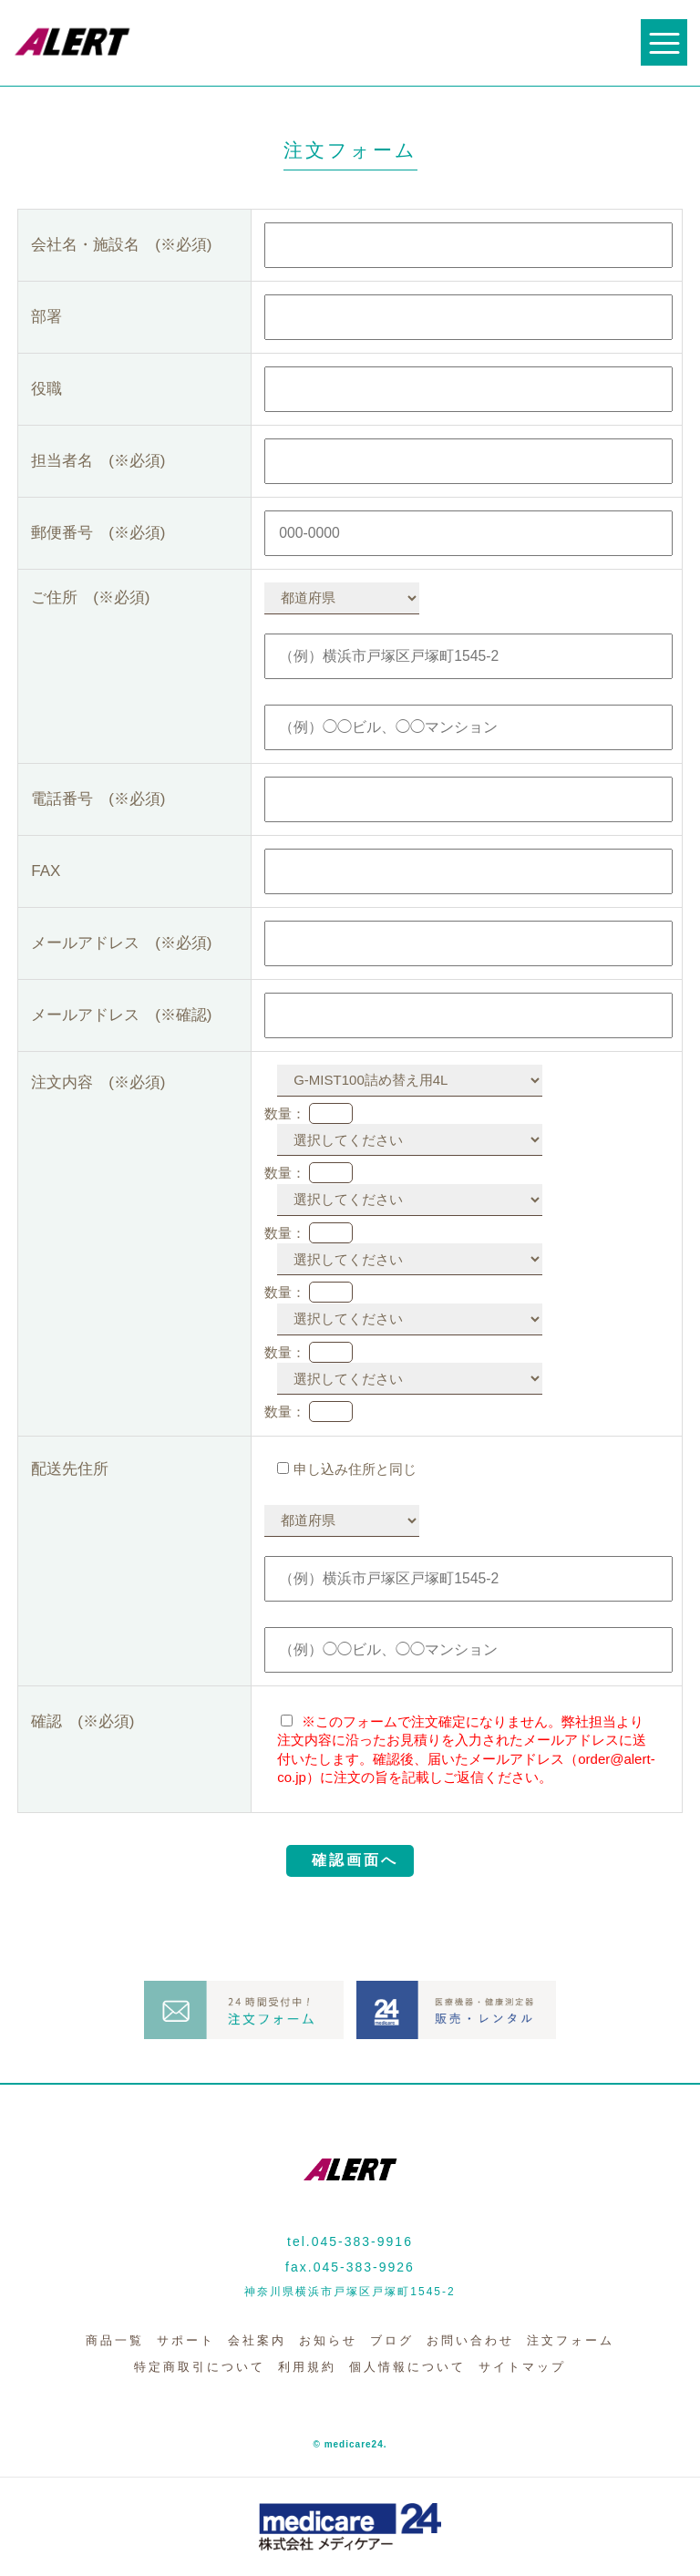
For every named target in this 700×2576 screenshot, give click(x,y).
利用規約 (307, 2367)
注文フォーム (570, 2340)
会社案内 (257, 2340)
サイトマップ (522, 2367)
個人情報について (407, 2367)
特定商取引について (199, 2367)
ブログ (392, 2340)
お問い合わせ (470, 2340)
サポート (186, 2340)
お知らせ (328, 2340)
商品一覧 (115, 2340)
